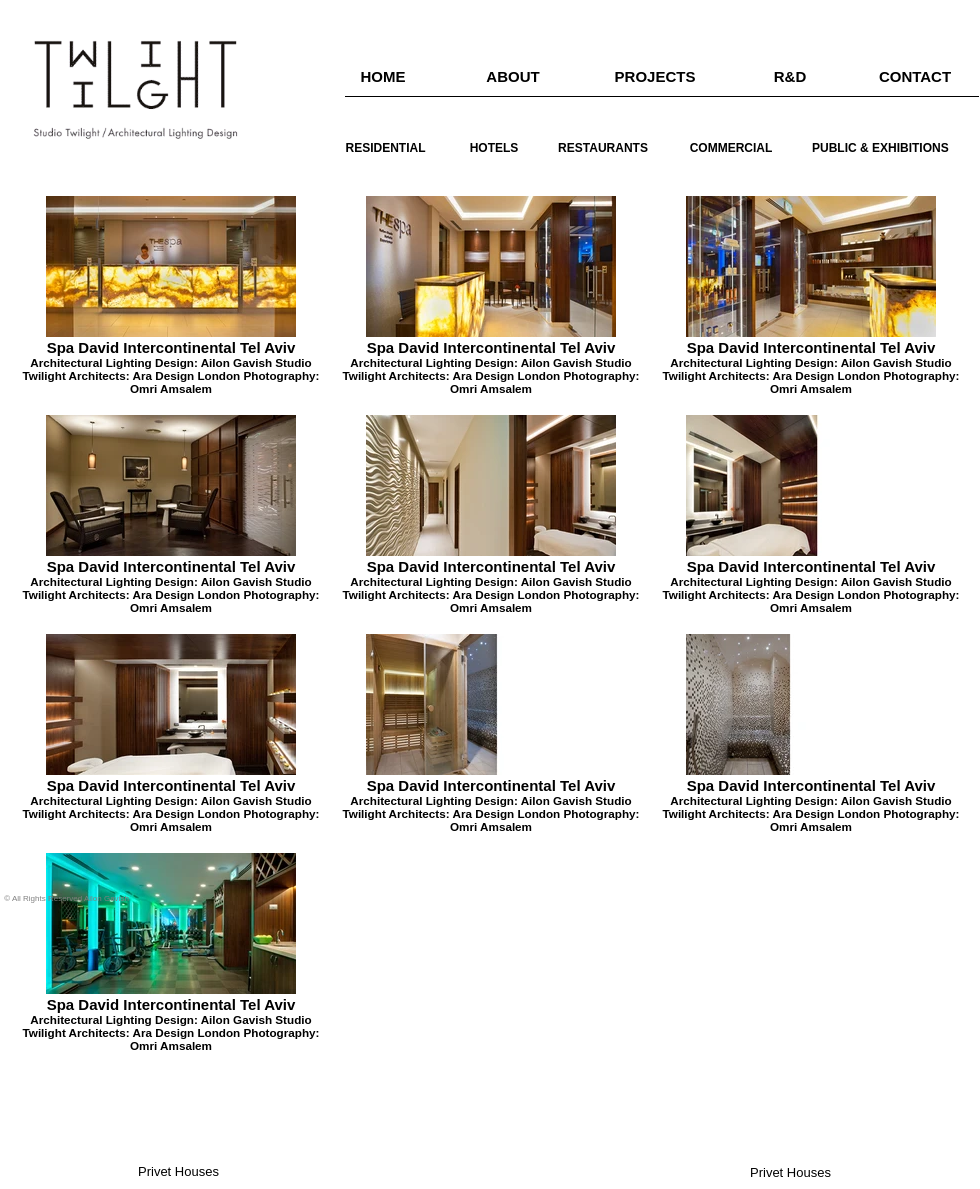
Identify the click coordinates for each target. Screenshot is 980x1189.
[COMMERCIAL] (731, 148)
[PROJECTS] (655, 76)
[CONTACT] (915, 76)
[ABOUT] (513, 76)
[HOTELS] (494, 148)
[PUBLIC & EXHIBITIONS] (880, 148)
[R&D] (790, 76)
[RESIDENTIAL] (385, 148)
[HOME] (383, 76)
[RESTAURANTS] (603, 148)
